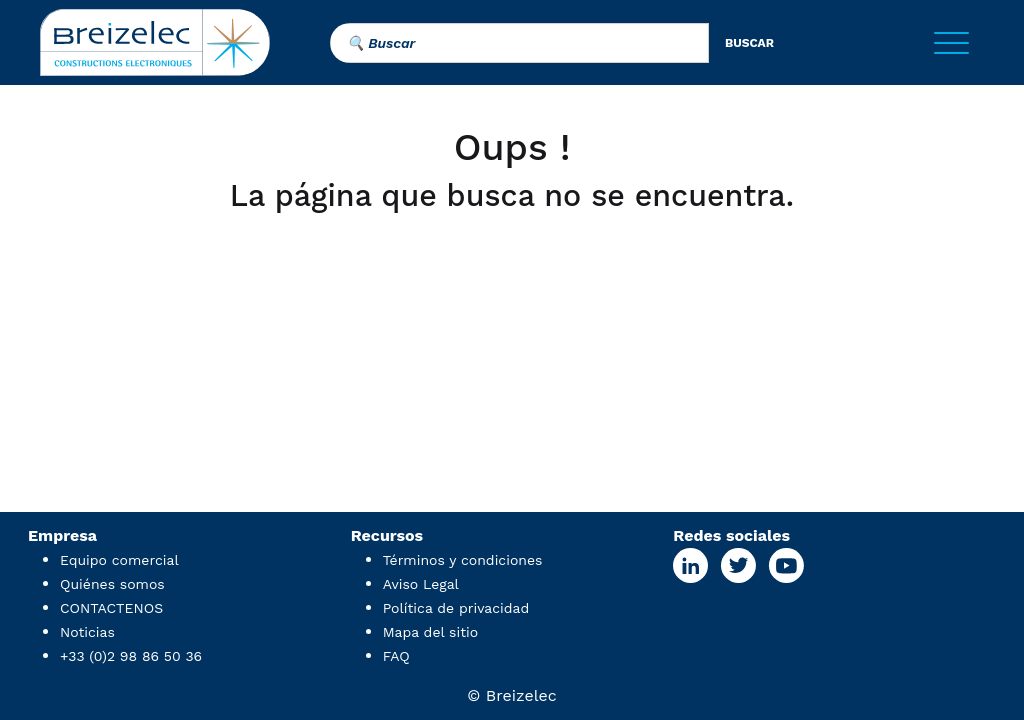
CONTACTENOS (111, 608)
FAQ (396, 656)
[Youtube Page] (786, 565)
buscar (749, 43)
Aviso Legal (421, 584)
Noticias (87, 632)
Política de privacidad (456, 608)
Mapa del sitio (430, 632)
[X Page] (738, 565)
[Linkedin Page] (690, 565)
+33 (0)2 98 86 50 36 (131, 656)
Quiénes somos (112, 584)
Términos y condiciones (463, 560)
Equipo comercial (119, 560)
